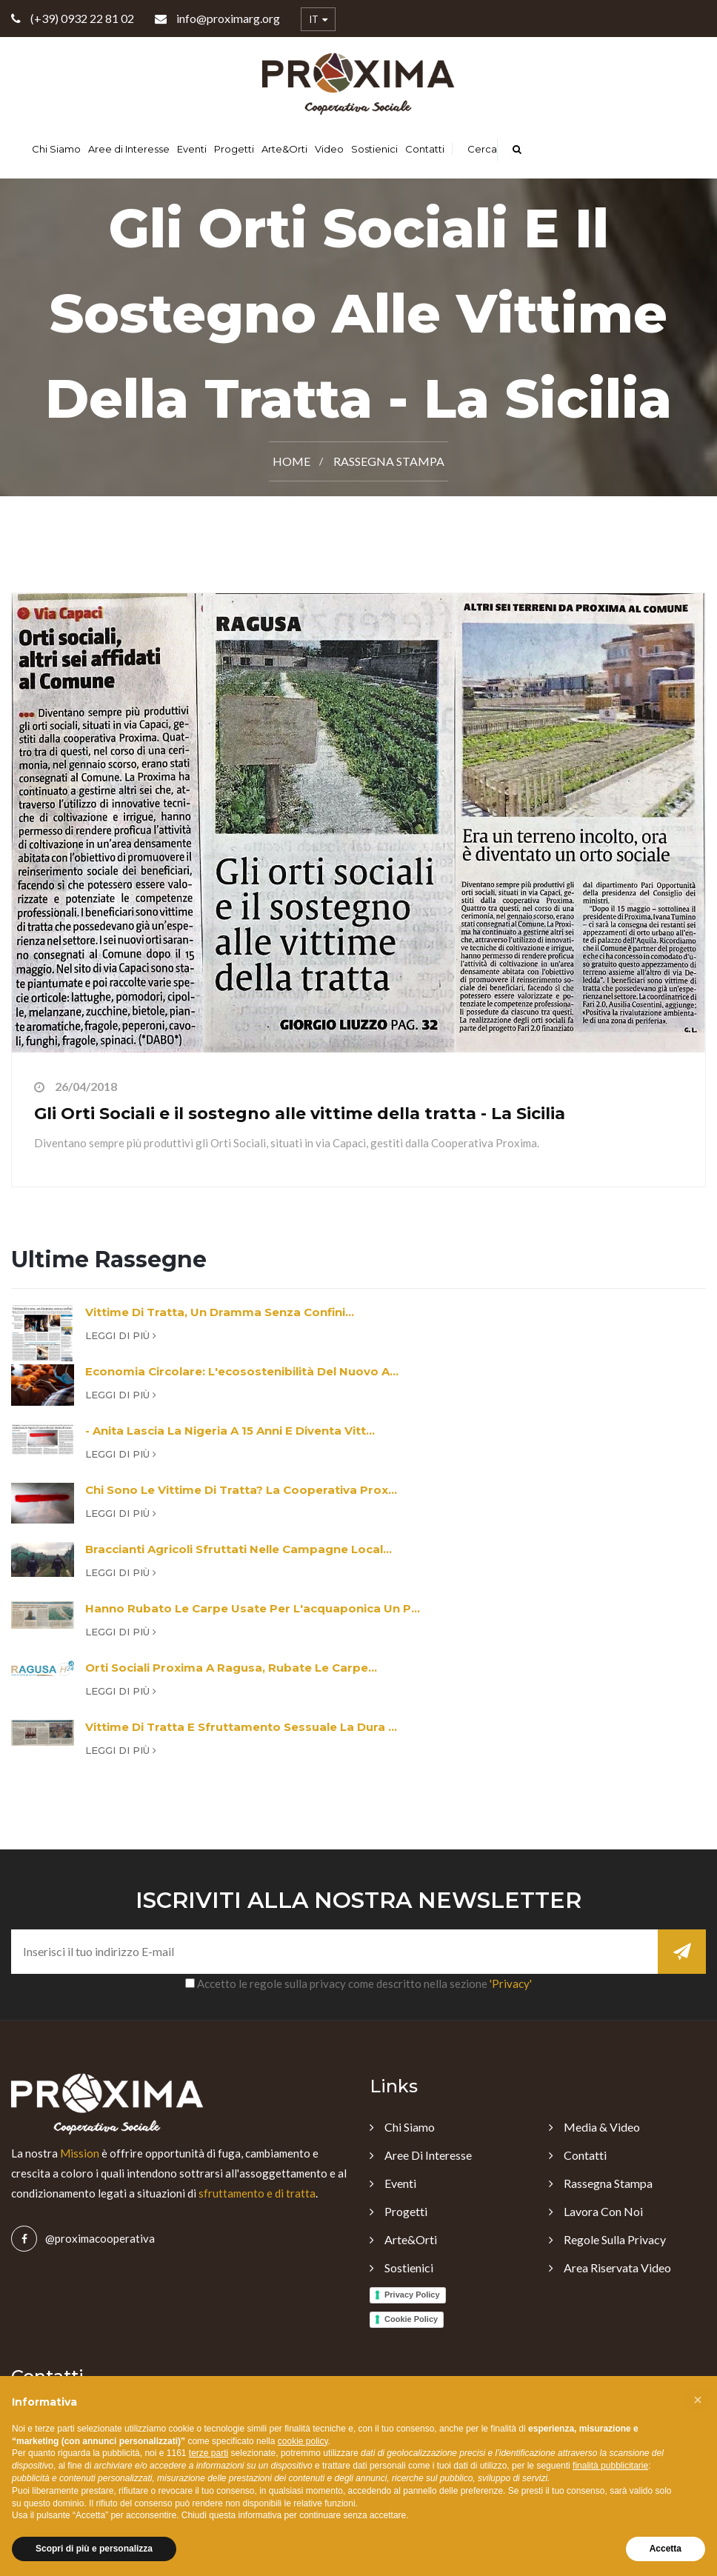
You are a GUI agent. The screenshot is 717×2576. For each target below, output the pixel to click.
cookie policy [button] (303, 2441)
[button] (698, 2400)
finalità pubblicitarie (610, 2465)
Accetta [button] (665, 2548)
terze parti (208, 2453)
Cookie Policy (411, 2319)
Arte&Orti (284, 149)
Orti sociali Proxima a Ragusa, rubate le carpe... (231, 1668)
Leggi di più (120, 1335)
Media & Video (602, 2127)
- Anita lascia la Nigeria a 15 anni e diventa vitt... (230, 1431)
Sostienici (374, 149)
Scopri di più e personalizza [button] (94, 2548)
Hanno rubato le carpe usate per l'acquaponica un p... (252, 1608)
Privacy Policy (412, 2294)
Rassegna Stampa (388, 461)
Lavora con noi (603, 2211)
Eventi (192, 149)
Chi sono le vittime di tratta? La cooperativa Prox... (241, 1490)
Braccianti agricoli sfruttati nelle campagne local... (238, 1549)
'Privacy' (511, 1983)
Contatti (424, 149)
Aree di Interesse (129, 149)
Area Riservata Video (617, 2267)
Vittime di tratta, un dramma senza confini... (219, 1312)
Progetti (234, 149)
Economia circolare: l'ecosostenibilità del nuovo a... (241, 1371)
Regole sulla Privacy (615, 2239)
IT (318, 20)
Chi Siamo (56, 149)
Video (329, 149)
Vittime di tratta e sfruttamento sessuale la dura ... (241, 1727)
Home (291, 461)
